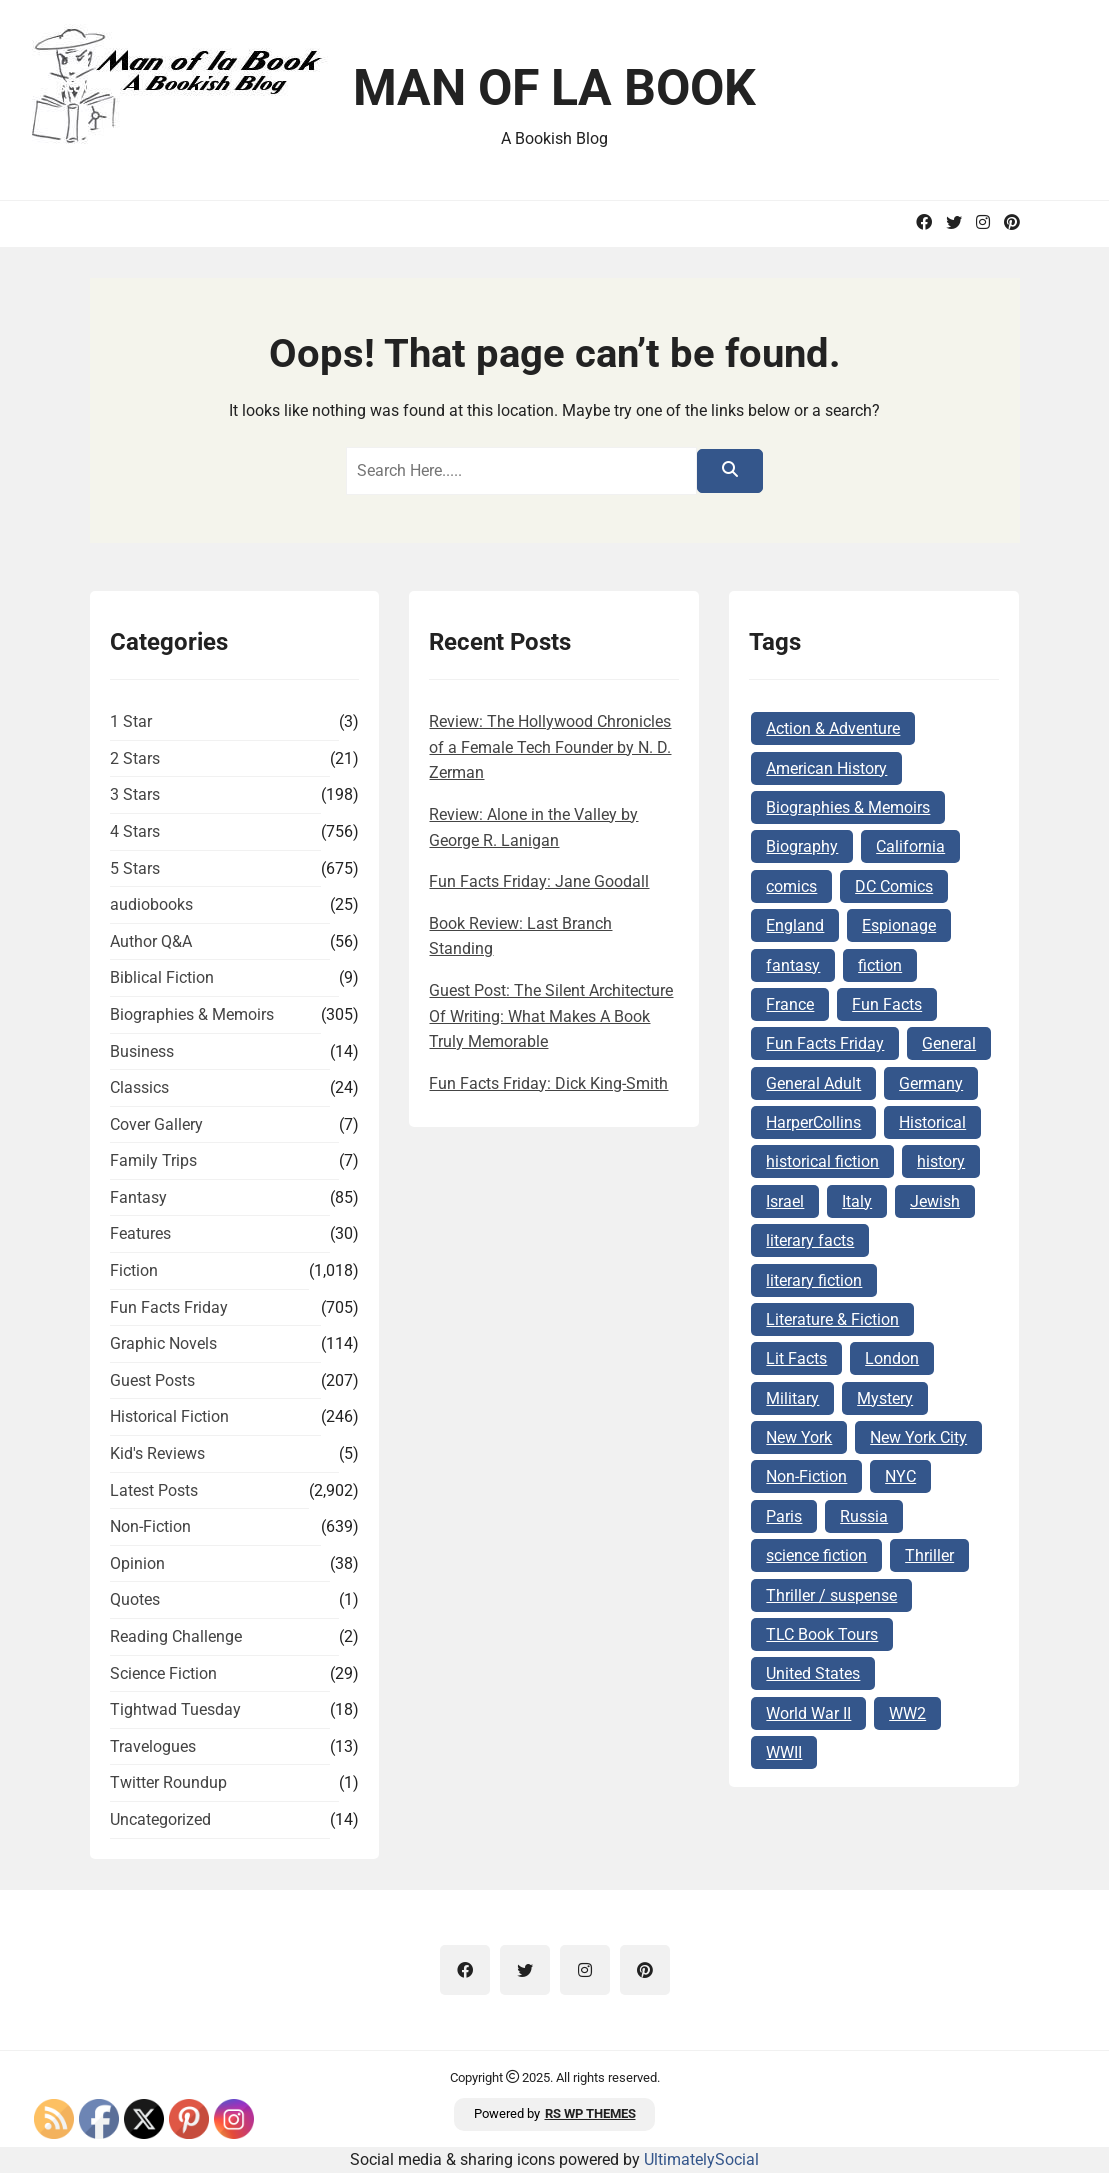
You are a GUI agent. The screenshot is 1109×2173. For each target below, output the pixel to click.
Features (140, 1233)
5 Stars (135, 868)
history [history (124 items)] (941, 1161)
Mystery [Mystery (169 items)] (885, 1398)
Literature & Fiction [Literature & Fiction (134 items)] (832, 1319)
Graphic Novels (163, 1343)
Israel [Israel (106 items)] (785, 1201)
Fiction (134, 1270)
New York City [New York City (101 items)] (918, 1437)
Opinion (137, 1563)
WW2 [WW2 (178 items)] (907, 1713)
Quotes (135, 1599)
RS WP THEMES (590, 2113)
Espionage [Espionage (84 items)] (899, 925)
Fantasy (138, 1197)
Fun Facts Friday (169, 1307)
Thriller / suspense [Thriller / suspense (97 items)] (831, 1595)
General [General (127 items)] (949, 1043)
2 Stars (135, 758)
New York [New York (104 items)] (799, 1437)
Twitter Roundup (168, 1782)
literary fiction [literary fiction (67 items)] (814, 1280)
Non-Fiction (150, 1526)
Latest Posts (154, 1490)
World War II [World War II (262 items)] (808, 1713)
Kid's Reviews (157, 1453)
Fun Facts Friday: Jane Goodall (539, 881)
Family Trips (153, 1160)
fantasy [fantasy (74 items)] (793, 965)
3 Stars (135, 794)
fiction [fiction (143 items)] (880, 965)
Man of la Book (554, 88)
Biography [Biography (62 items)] (802, 846)
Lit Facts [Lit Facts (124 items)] (796, 1358)
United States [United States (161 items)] (813, 1673)
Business (142, 1051)
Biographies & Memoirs (192, 1014)
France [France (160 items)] (790, 1004)
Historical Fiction (169, 1416)
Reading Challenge (176, 1636)
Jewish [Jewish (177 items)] (935, 1201)
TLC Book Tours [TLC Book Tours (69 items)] (822, 1634)
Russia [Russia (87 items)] (864, 1516)
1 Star (131, 721)
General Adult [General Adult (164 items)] (813, 1083)
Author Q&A (151, 941)
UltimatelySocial (701, 2159)
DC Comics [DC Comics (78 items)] (894, 886)
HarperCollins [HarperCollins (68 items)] (813, 1122)
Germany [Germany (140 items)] (931, 1083)
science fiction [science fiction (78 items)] (816, 1555)
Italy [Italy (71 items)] (857, 1201)
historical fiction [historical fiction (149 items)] (822, 1161)
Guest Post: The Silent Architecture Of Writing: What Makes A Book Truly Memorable (551, 1016)
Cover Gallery (156, 1124)
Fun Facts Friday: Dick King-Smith (548, 1083)
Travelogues (153, 1746)
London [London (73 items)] (892, 1358)
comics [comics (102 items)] (791, 886)
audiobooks (151, 904)
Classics (139, 1087)
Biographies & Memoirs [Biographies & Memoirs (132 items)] (848, 807)
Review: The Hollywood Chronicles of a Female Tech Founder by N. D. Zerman (550, 747)
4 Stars (135, 831)
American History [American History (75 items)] (826, 768)
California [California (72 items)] (910, 846)
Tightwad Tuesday (175, 1709)
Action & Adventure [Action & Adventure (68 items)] (833, 728)
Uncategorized (160, 1819)
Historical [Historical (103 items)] (932, 1122)
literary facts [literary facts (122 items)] (810, 1240)
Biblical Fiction (162, 977)
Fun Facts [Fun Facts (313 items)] (887, 1004)
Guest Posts (152, 1380)
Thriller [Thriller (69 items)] (929, 1555)
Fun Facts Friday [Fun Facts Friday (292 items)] (825, 1043)
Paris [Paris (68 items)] (784, 1516)
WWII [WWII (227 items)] (784, 1752)
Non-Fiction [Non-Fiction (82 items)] (806, 1476)
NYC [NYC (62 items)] (900, 1476)
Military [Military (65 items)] (792, 1398)
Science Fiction (163, 1673)
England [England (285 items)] (795, 925)
